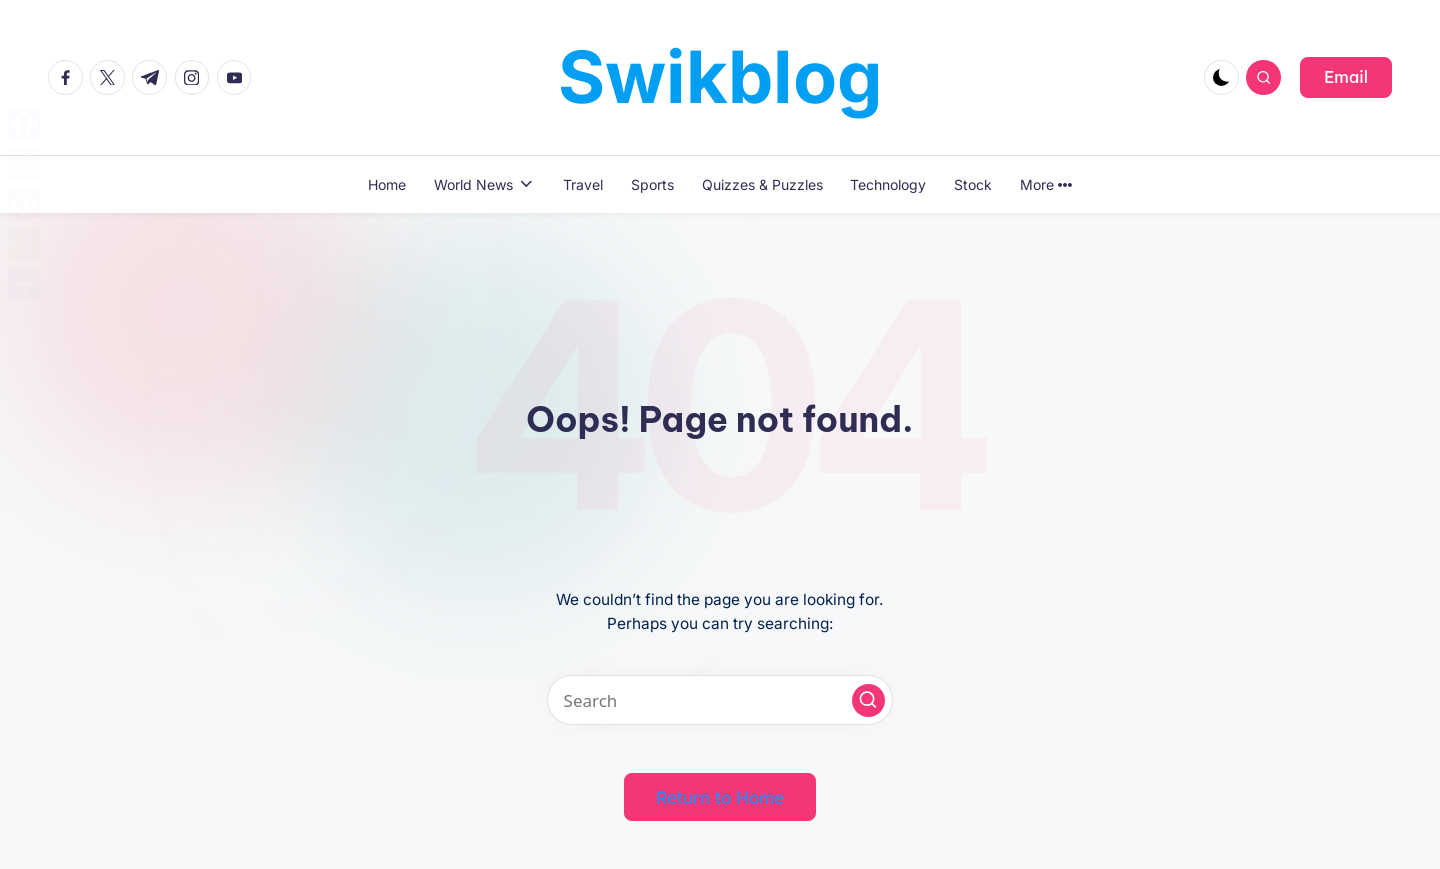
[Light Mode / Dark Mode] (1221, 77)
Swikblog (720, 76)
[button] (1346, 77)
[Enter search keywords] (720, 700)
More (1046, 184)
